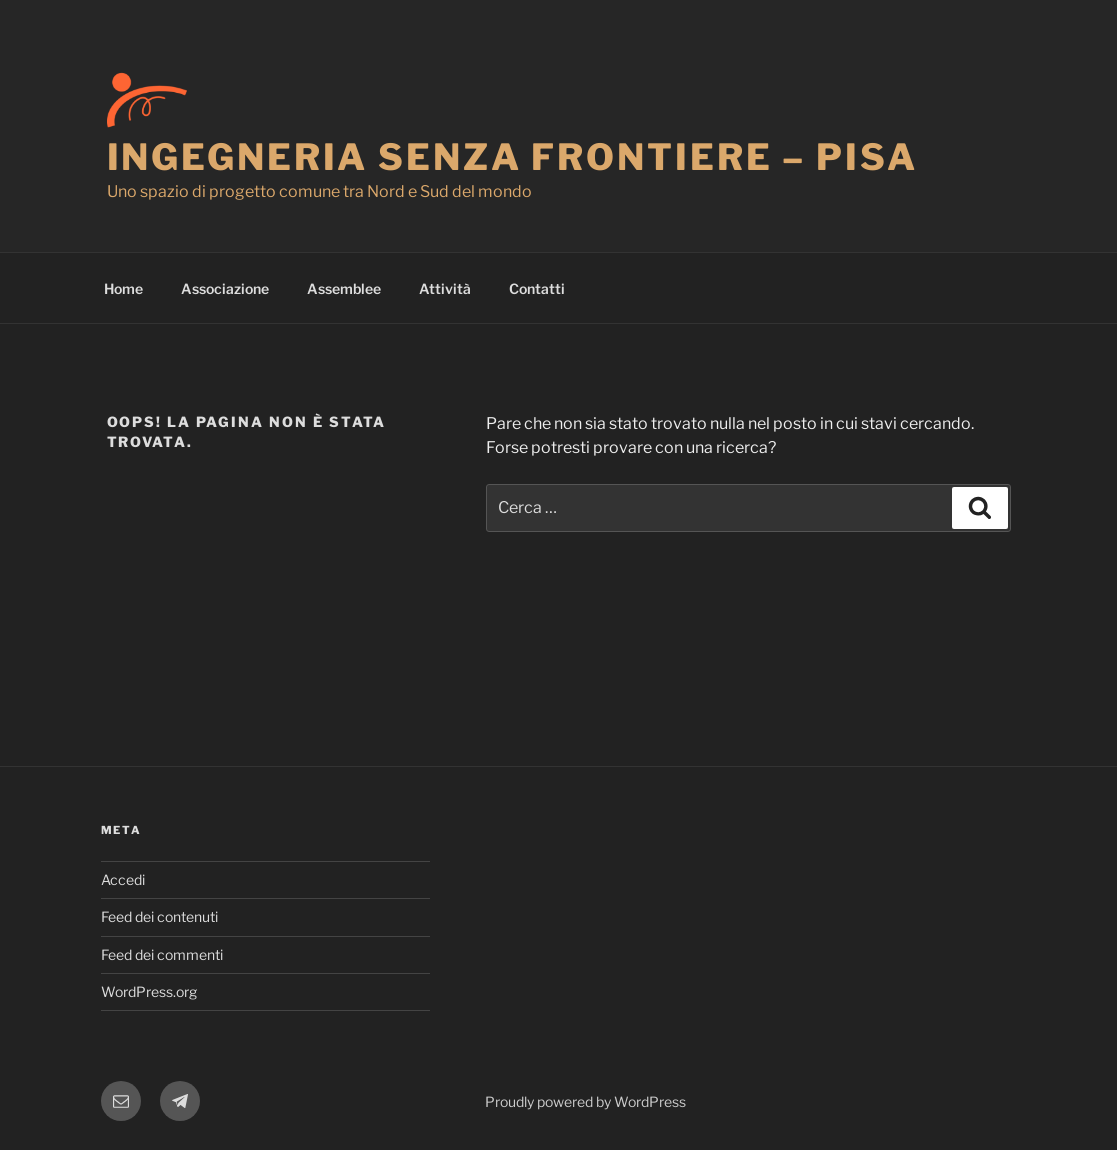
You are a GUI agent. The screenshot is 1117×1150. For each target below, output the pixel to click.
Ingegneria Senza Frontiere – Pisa (512, 157)
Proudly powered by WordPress (585, 1101)
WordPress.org (149, 991)
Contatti (537, 288)
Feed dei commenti (162, 954)
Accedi (123, 879)
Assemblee (344, 288)
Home (123, 288)
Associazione (225, 288)
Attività (445, 288)
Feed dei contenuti (159, 916)
